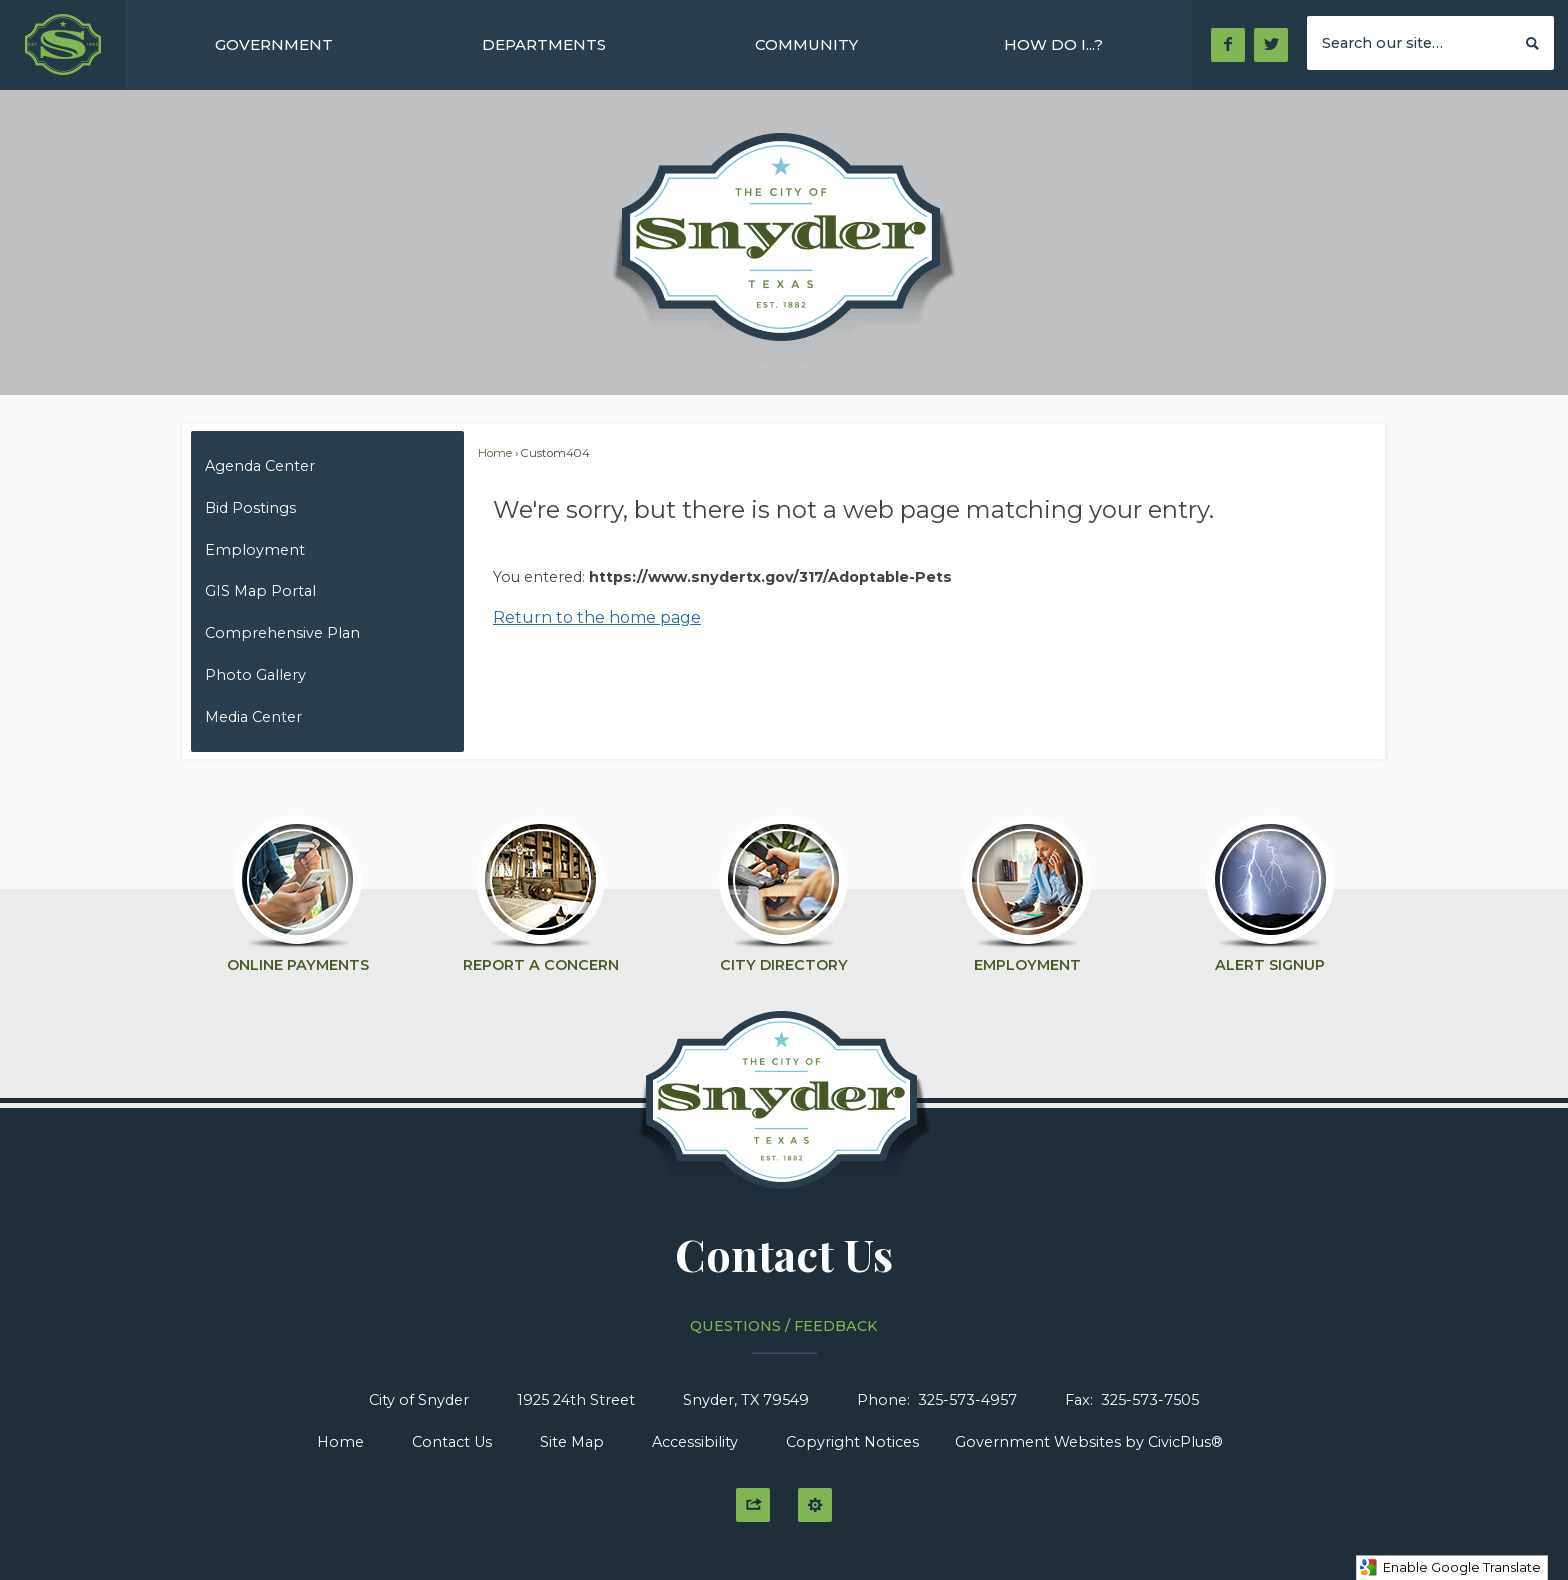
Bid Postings (250, 508)
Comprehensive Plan (282, 633)
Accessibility (695, 1442)
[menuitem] (274, 44)
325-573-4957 (967, 1400)
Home (495, 453)
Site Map (572, 1442)
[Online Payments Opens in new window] (297, 885)
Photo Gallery (255, 675)
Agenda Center (260, 466)
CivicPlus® (1185, 1442)
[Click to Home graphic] (784, 1110)
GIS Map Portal (260, 591)
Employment (255, 550)
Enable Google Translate (1450, 1567)
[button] (1532, 42)
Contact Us (452, 1442)
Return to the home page (597, 617)
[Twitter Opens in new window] (1271, 45)
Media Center (253, 717)
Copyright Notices (852, 1442)
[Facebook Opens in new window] (1227, 45)
